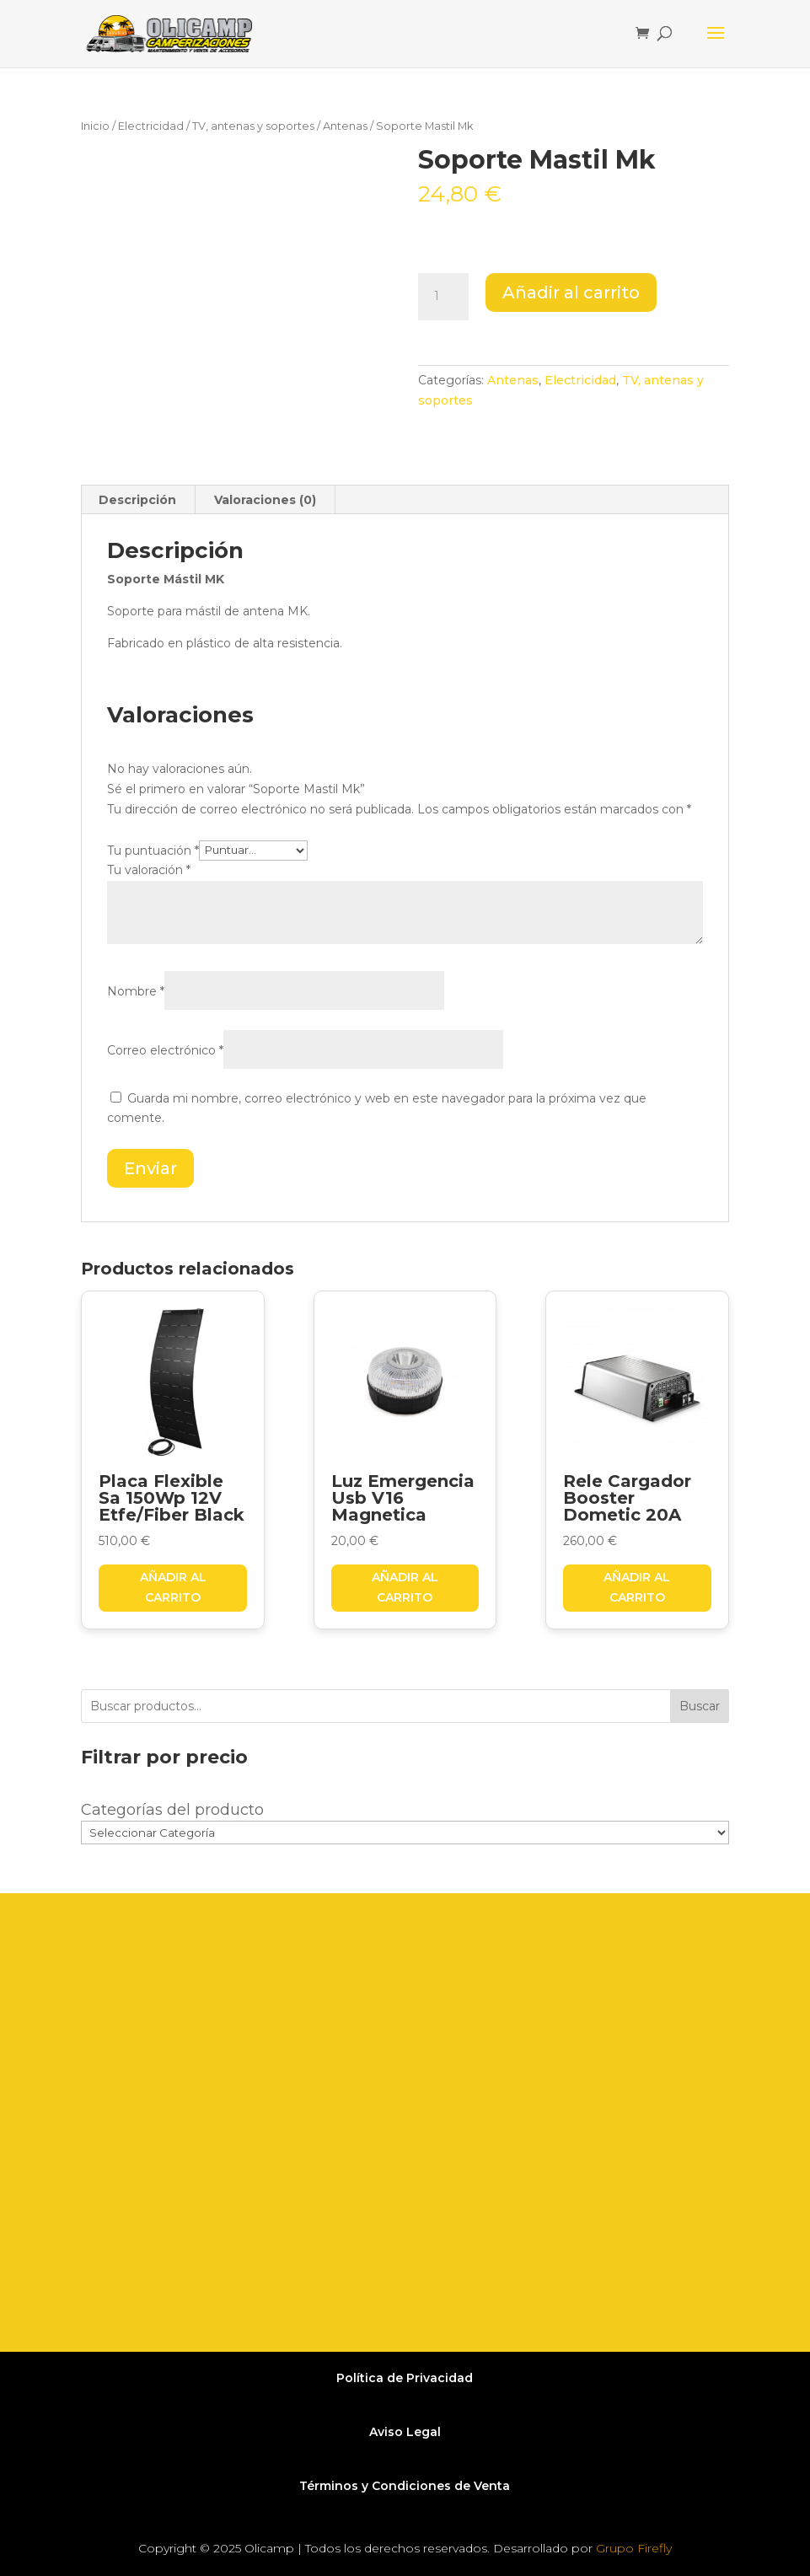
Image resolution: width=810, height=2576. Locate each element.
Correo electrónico (165, 1050)
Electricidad (151, 126)
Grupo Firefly (634, 2548)
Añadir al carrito (571, 292)
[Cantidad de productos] (443, 296)
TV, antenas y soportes (253, 126)
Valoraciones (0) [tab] (265, 499)
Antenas (345, 126)
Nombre (135, 991)
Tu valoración (148, 869)
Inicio (95, 126)
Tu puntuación (153, 849)
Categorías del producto (172, 1810)
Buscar (699, 1706)
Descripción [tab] (137, 499)
